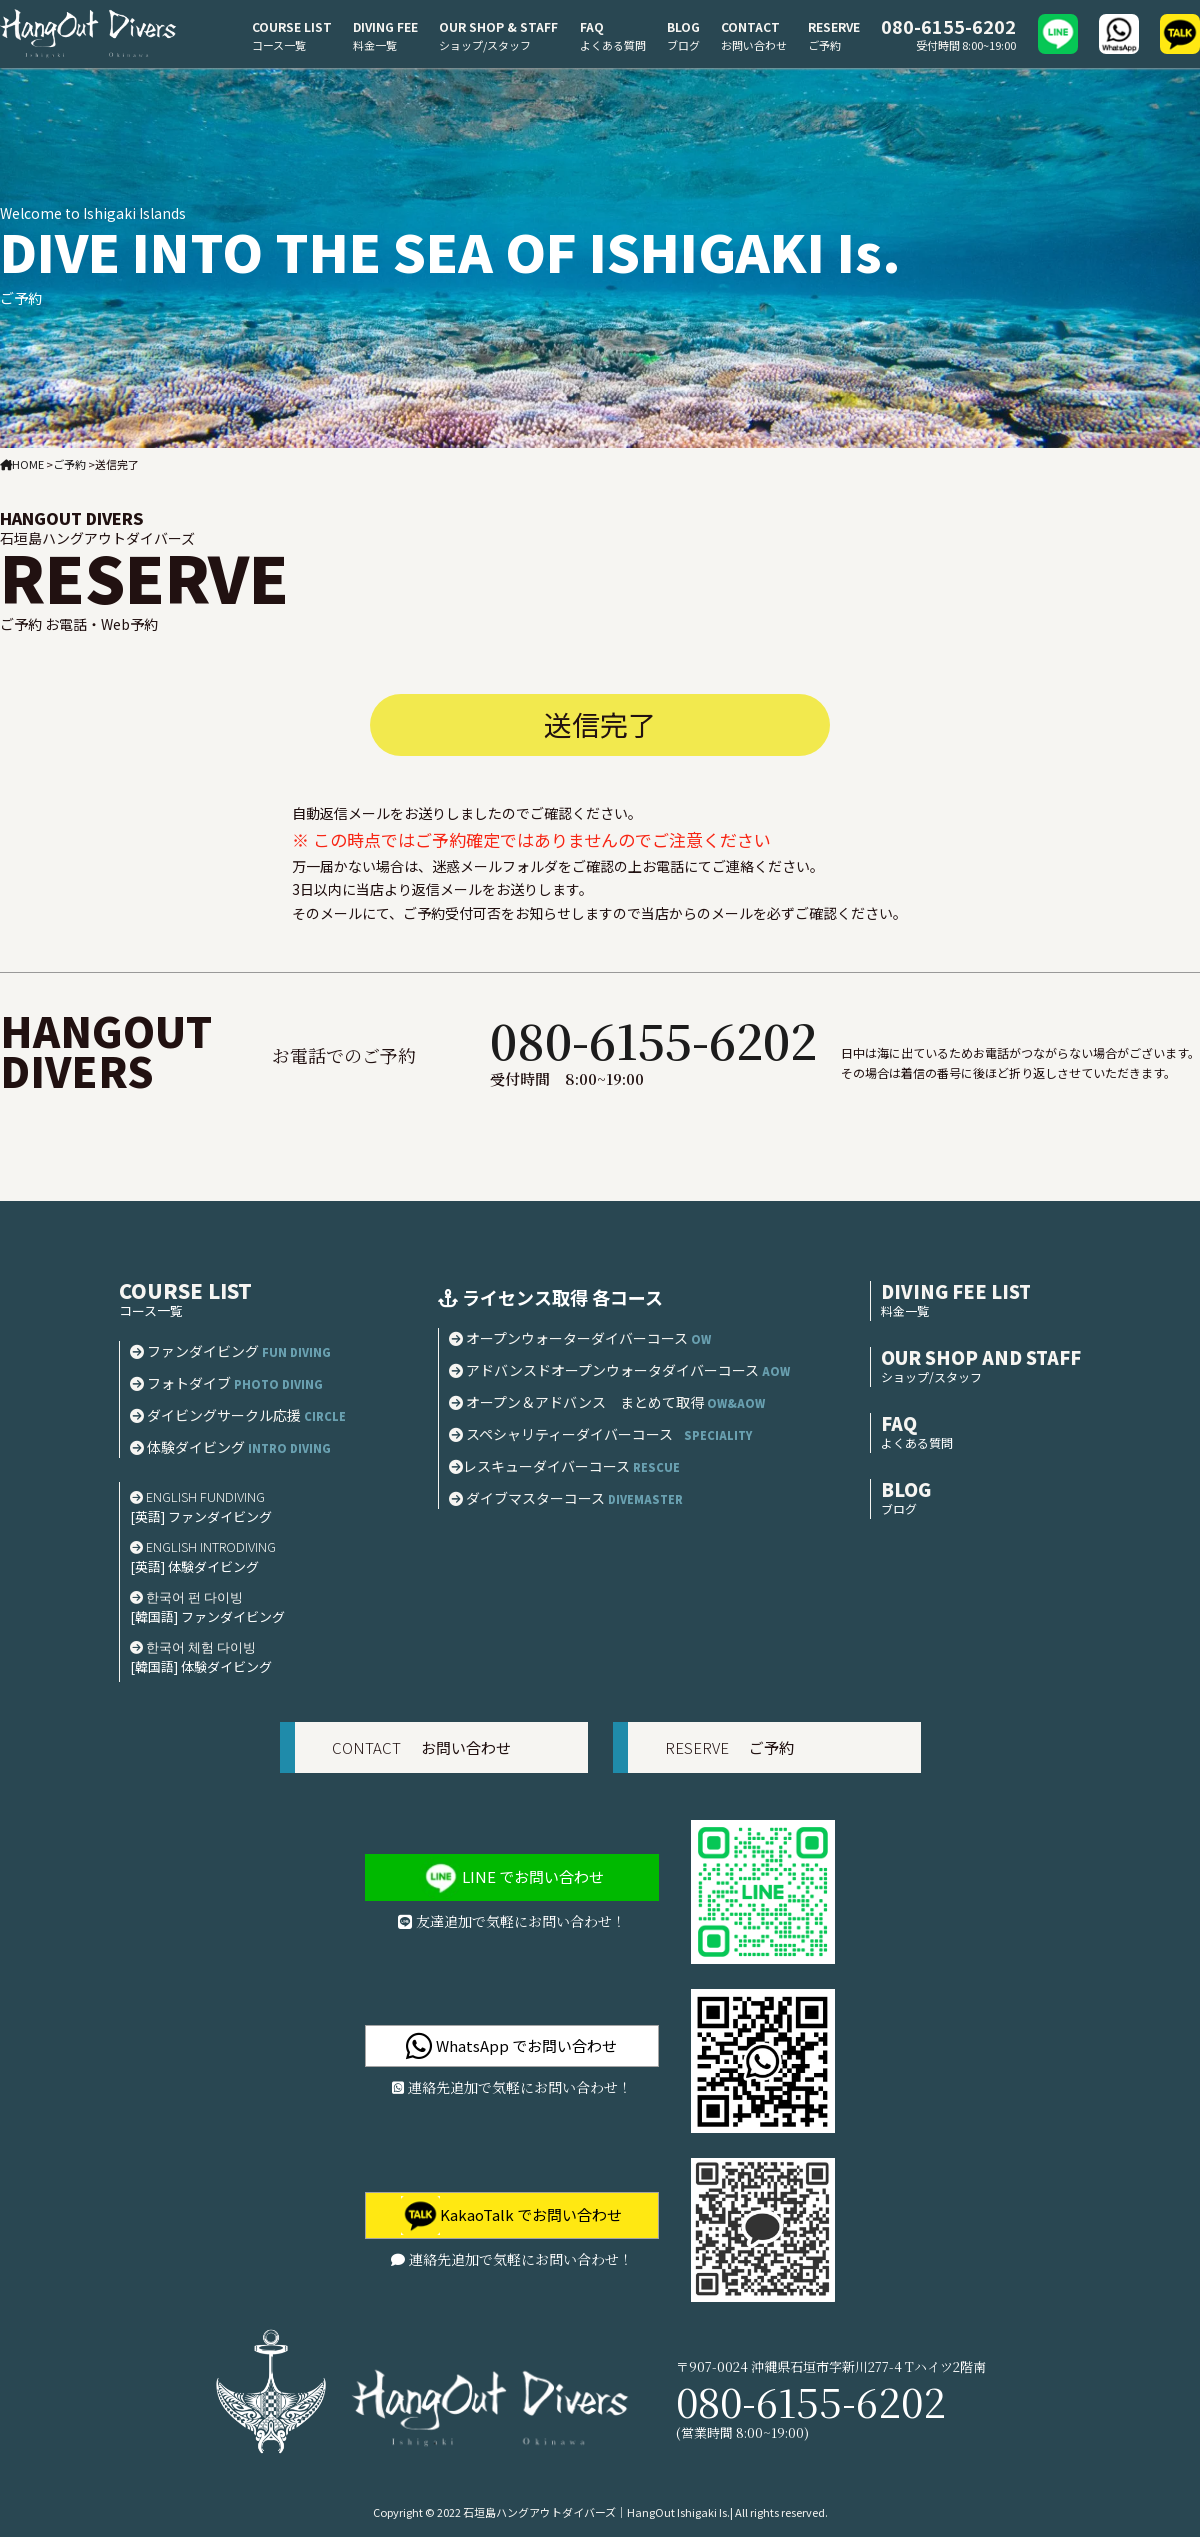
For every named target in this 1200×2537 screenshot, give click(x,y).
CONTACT (750, 26)
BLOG (683, 26)
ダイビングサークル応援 (243, 1415)
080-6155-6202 (948, 26)
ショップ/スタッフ (485, 45)
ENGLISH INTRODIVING (203, 1546)
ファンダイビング (230, 1351)
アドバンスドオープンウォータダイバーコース (619, 1370)
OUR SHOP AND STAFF (981, 1357)
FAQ (592, 26)
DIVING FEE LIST (956, 1291)
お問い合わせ (754, 45)
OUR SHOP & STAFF (498, 26)
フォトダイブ (226, 1383)
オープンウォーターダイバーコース (580, 1338)
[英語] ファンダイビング (201, 1516)
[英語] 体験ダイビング (194, 1566)
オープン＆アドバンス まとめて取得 (607, 1402)
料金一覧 (375, 45)
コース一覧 (279, 45)
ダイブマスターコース (571, 1498)
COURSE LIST (292, 26)
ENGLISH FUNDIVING (197, 1496)
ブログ (683, 45)
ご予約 (824, 45)
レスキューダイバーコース (570, 1466)
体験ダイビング (236, 1447)
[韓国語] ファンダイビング (207, 1616)
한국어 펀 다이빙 (186, 1596)
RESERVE (834, 26)
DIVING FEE (385, 26)
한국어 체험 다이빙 (193, 1646)
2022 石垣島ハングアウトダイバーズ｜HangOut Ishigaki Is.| (585, 2512)
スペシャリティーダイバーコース (600, 1434)
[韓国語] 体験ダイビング (201, 1666)
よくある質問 (613, 45)
